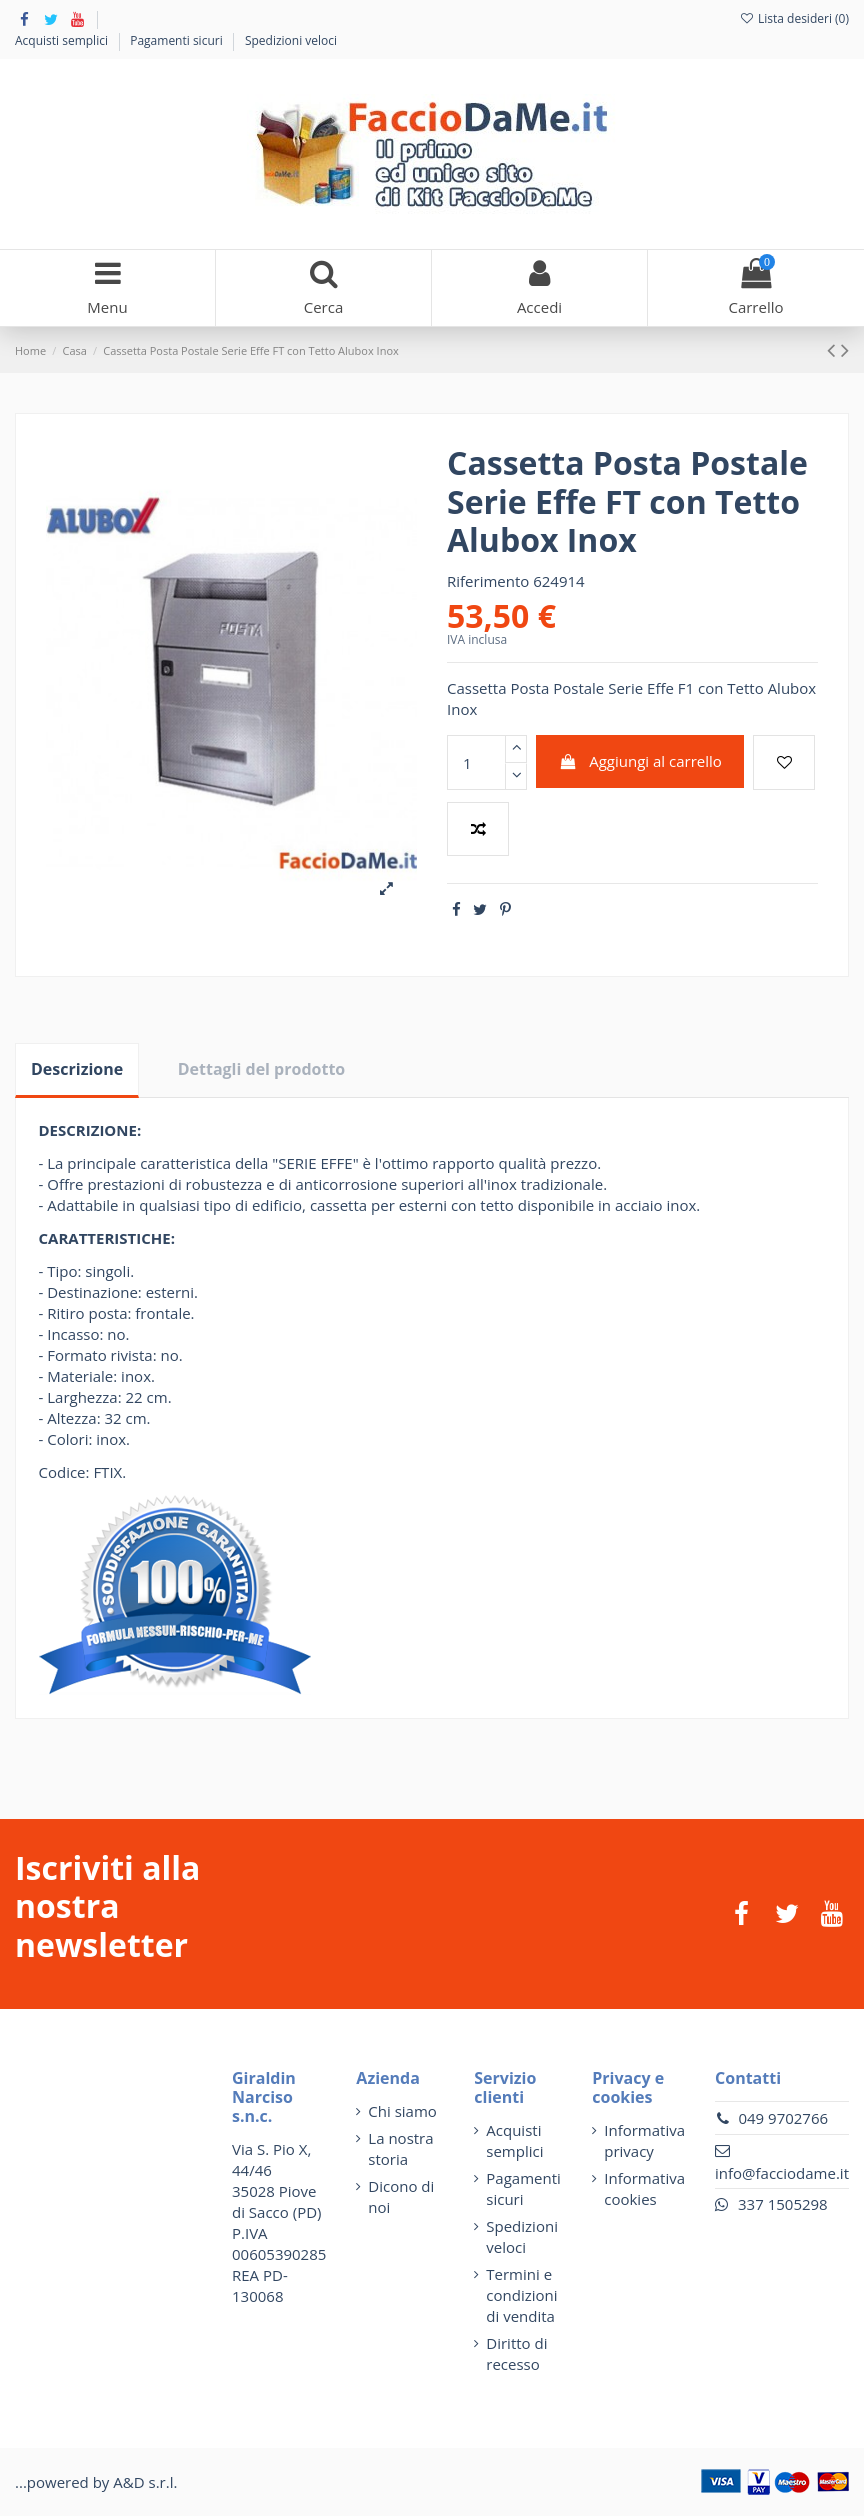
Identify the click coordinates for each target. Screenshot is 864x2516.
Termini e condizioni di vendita (521, 2295)
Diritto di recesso (516, 2353)
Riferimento (488, 581)
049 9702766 (783, 2118)
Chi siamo (402, 2111)
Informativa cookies (644, 2188)
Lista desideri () (794, 18)
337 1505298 (783, 2204)
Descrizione (77, 1069)
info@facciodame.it (782, 2173)
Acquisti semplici (63, 40)
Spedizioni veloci (291, 40)
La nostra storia (400, 2148)
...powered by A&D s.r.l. (96, 2482)
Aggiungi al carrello (640, 761)
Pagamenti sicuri (178, 40)
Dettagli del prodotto (262, 1069)
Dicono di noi (401, 2196)
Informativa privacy (644, 2140)
